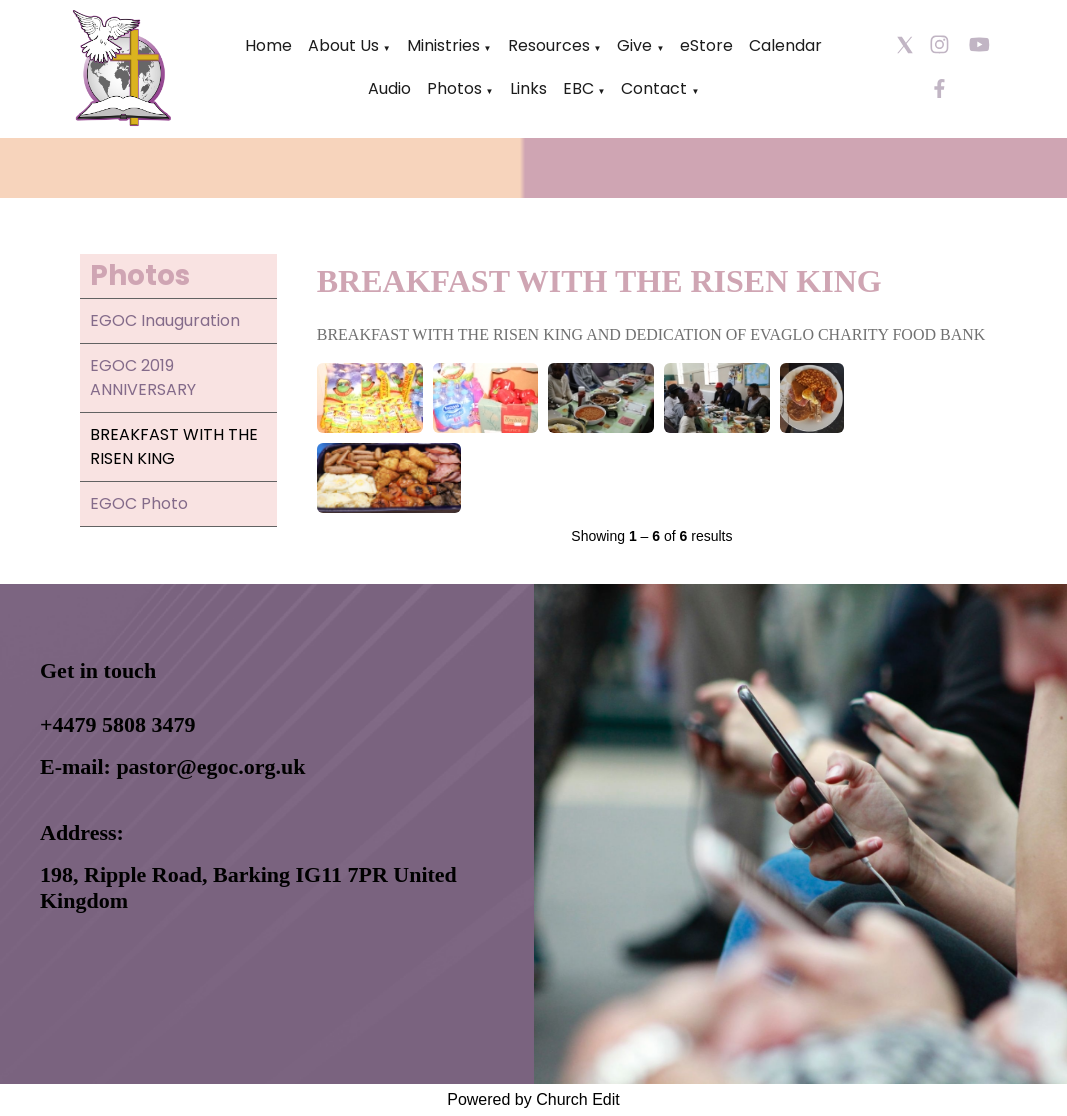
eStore (706, 45)
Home (268, 45)
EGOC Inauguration (165, 320)
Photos (454, 88)
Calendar (785, 45)
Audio (389, 88)
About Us (343, 45)
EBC (578, 88)
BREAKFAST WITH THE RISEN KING (174, 446)
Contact (654, 88)
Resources (549, 45)
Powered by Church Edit (533, 1099)
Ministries (443, 45)
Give (634, 45)
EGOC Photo (139, 503)
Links (528, 88)
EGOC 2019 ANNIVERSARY (143, 377)
